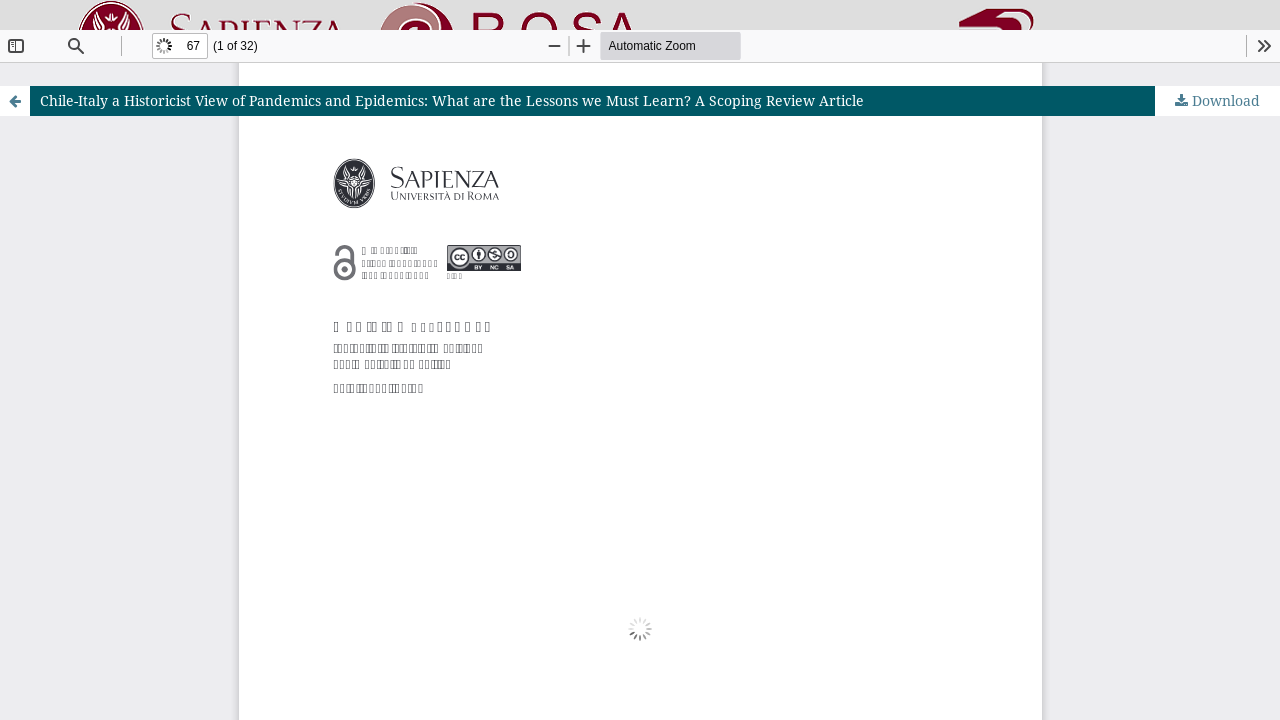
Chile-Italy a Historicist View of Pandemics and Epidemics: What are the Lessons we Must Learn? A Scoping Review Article (452, 100)
